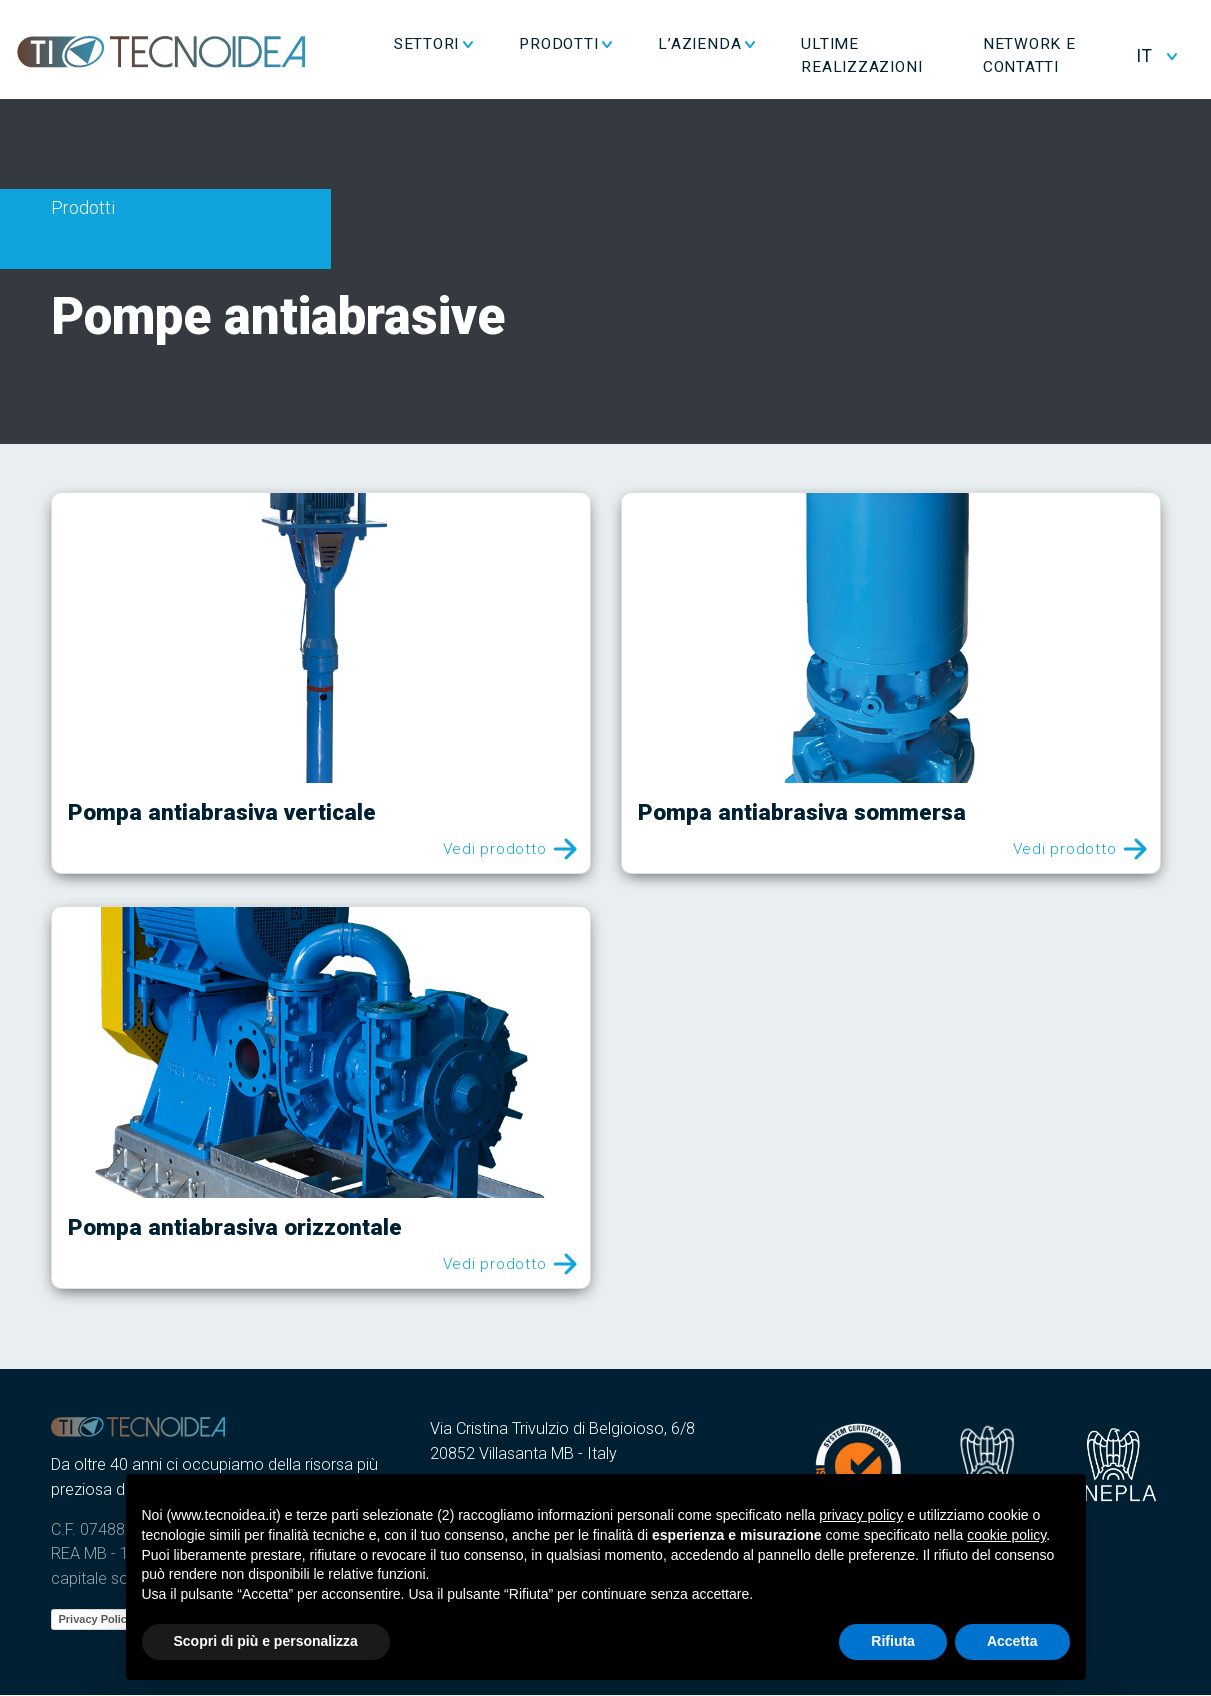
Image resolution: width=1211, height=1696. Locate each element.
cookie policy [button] (1006, 1535)
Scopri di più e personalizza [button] (266, 1641)
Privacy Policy (96, 1619)
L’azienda (745, 45)
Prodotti (604, 45)
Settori (471, 45)
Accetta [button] (1012, 1641)
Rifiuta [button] (893, 1641)
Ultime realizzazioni (907, 56)
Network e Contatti (1060, 56)
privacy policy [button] (861, 1515)
